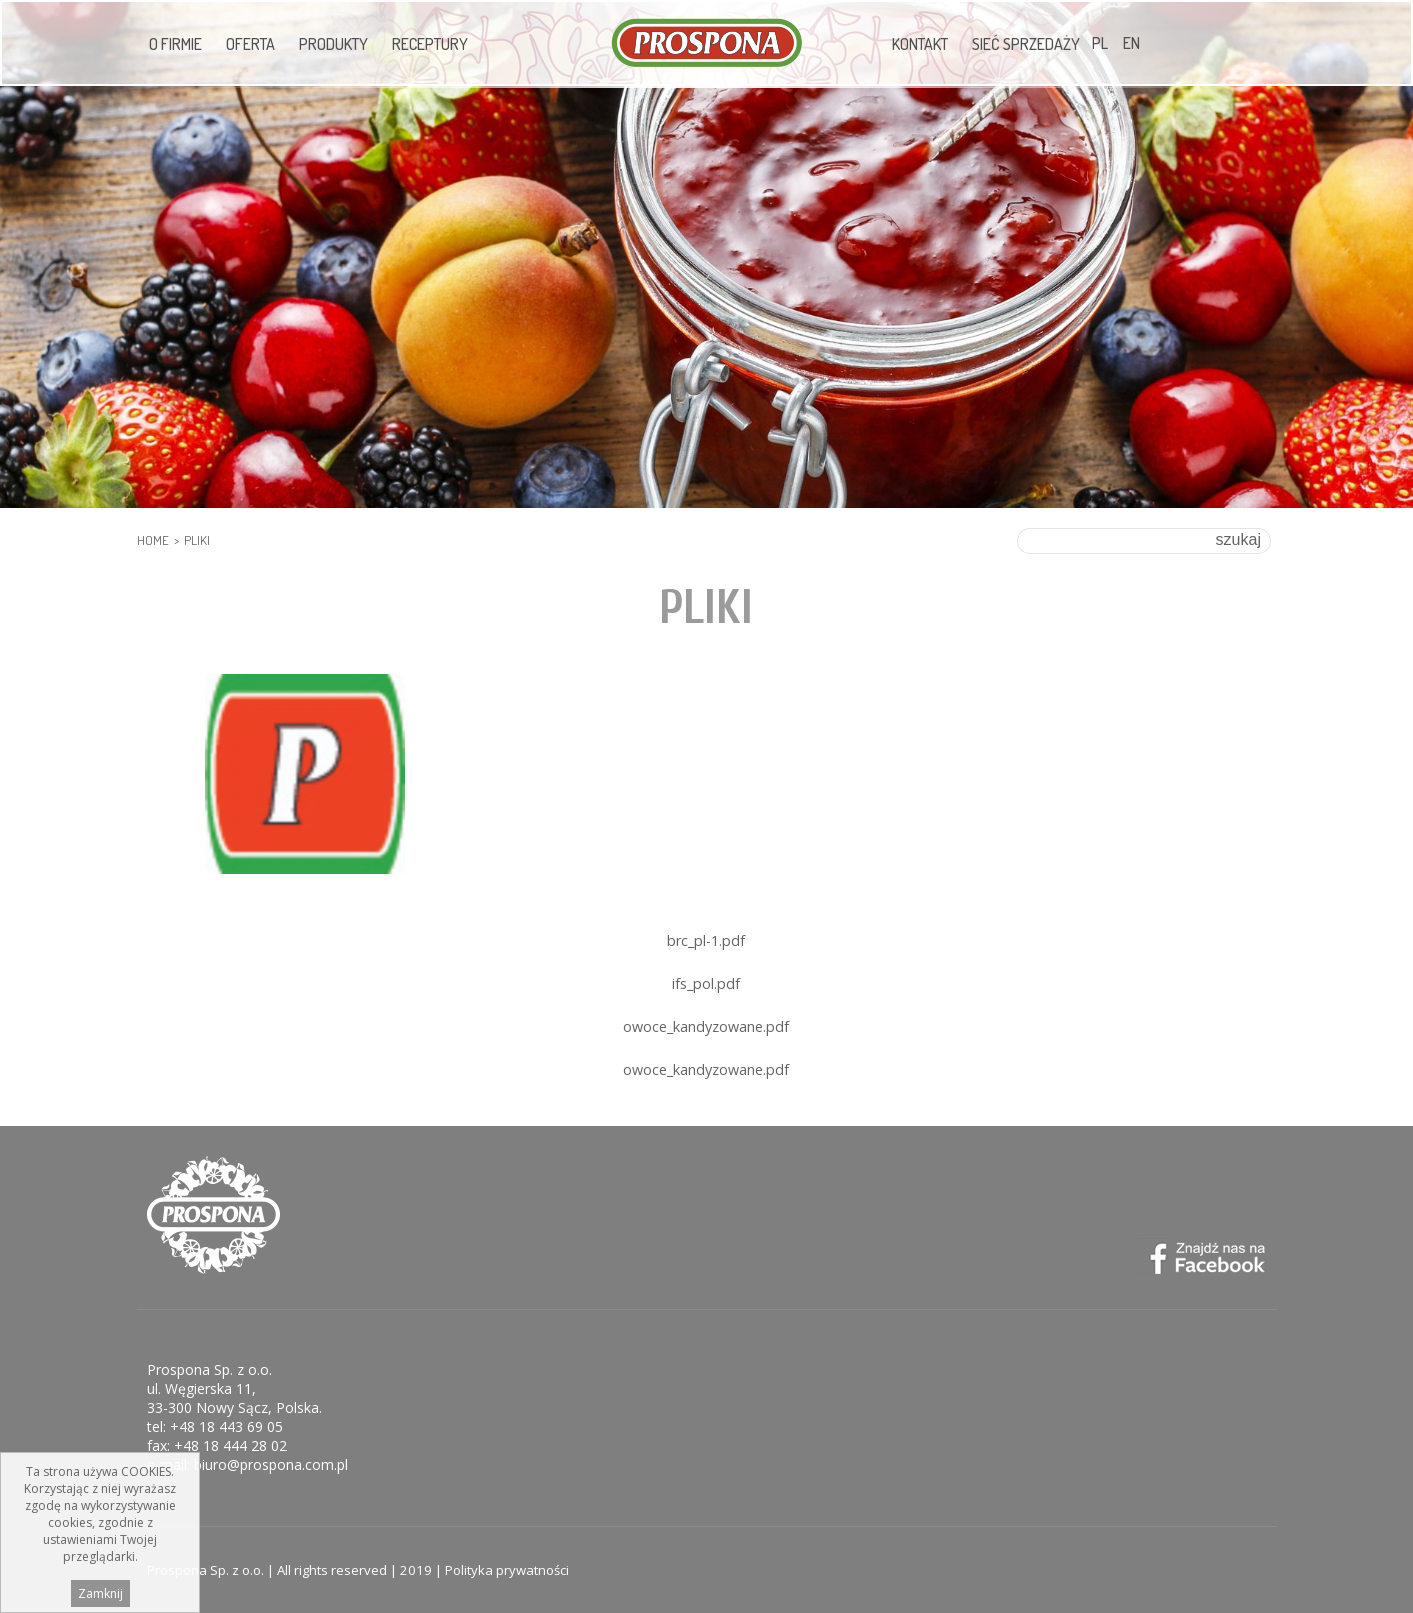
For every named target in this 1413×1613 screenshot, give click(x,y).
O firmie (175, 44)
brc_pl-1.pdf (706, 940)
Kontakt (920, 44)
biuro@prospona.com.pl (271, 1464)
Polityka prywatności (507, 1570)
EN (1131, 43)
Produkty (333, 44)
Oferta (250, 44)
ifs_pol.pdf (706, 983)
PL (1100, 43)
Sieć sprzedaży (1026, 44)
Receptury (430, 44)
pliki (197, 540)
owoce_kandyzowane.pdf (706, 1026)
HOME (153, 540)
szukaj (1238, 539)
